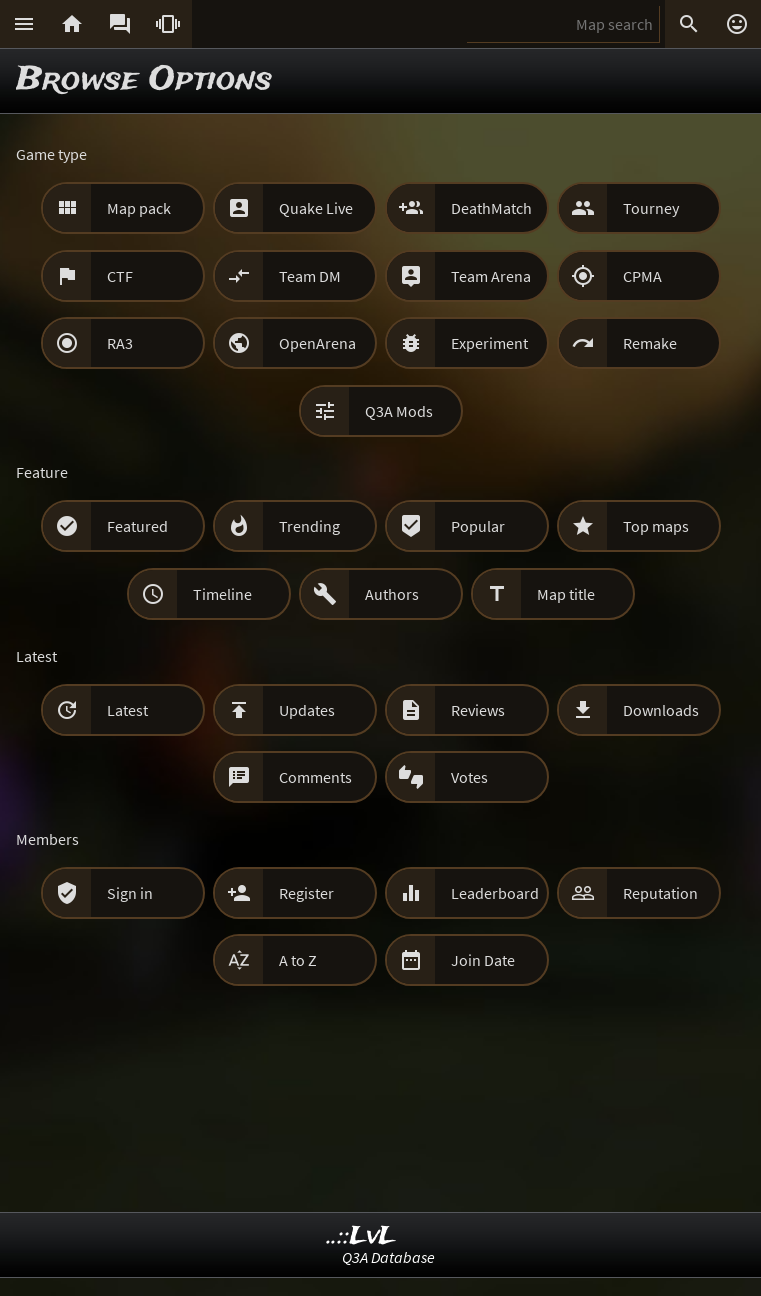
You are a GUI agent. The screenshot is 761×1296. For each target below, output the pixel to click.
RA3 (120, 343)
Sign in (130, 893)
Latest (127, 710)
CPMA (642, 276)
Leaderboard (495, 893)
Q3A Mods (399, 411)
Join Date (483, 960)
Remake (650, 343)
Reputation (660, 893)
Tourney (651, 208)
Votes (469, 777)
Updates (307, 710)
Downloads (661, 710)
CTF (120, 276)
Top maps (656, 526)
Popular (478, 526)
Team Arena (491, 276)
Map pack (139, 208)
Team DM (310, 276)
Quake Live (316, 208)
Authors (392, 594)
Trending (309, 526)
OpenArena (317, 343)
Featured (137, 526)
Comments (315, 777)
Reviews (478, 710)
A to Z (298, 960)
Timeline (222, 594)
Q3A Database (388, 1257)
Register (306, 893)
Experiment (489, 343)
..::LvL (361, 1236)
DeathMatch (491, 208)
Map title (566, 594)
